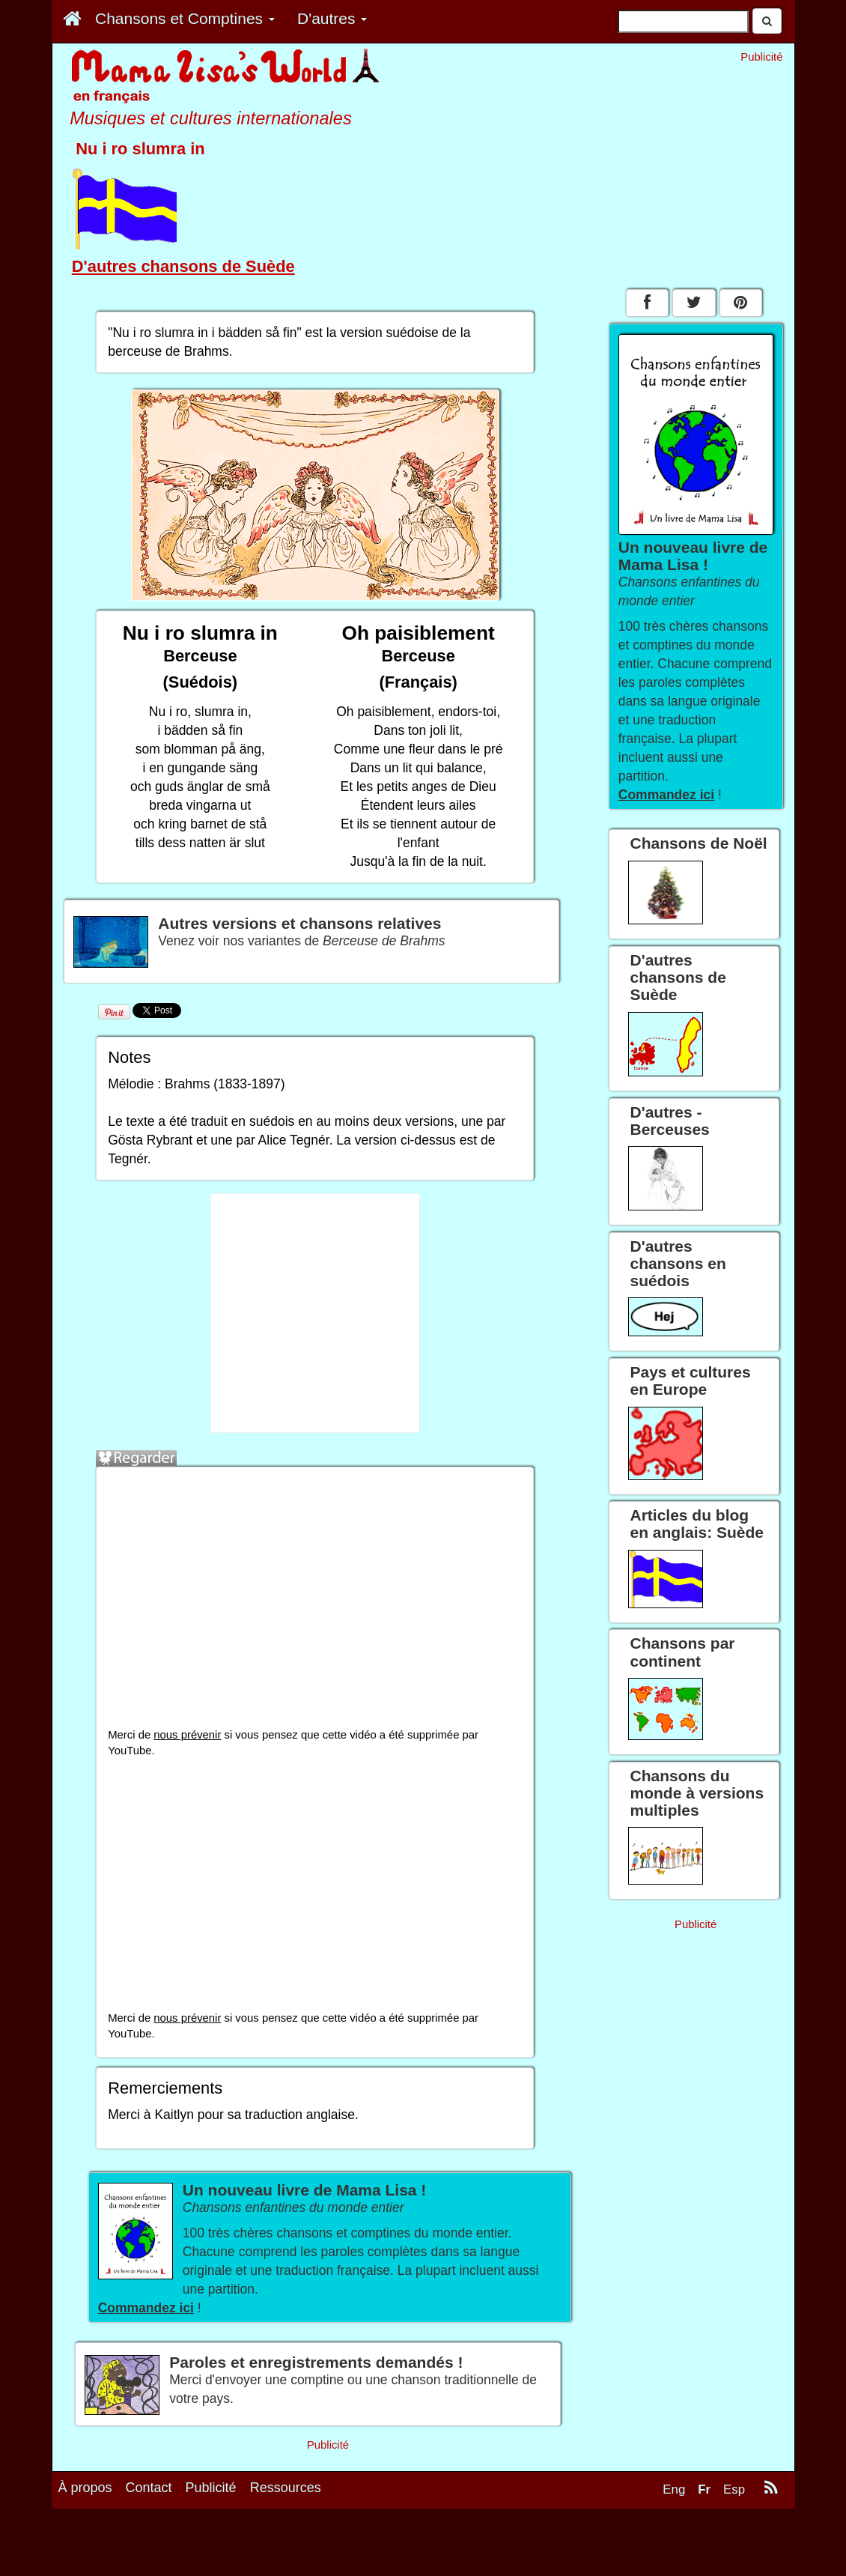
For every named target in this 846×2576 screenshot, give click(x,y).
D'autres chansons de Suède (183, 266)
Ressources (285, 2555)
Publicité (211, 2555)
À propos (85, 2555)
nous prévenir (187, 1735)
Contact (149, 2555)
